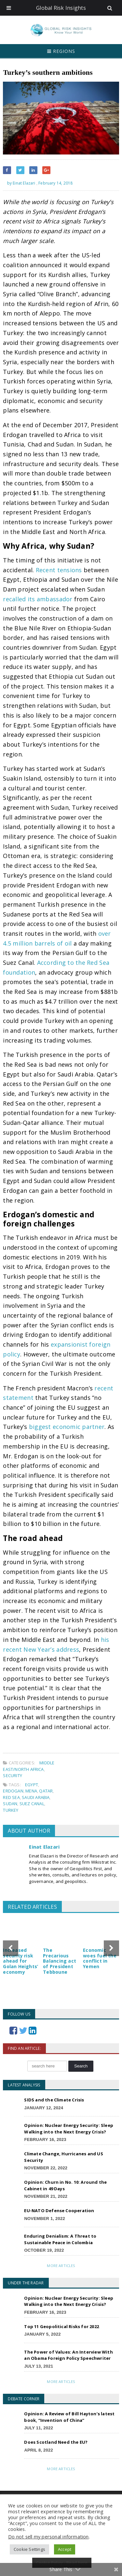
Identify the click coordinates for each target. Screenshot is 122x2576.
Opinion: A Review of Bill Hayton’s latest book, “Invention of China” (69, 2417)
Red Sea (11, 1797)
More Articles (61, 2265)
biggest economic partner (66, 1427)
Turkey (10, 1810)
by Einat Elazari (19, 183)
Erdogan (13, 1791)
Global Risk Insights (61, 7)
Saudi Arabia (35, 1797)
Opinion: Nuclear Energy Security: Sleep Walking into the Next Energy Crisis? (68, 2128)
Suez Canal (32, 1803)
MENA (31, 1791)
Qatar (46, 1791)
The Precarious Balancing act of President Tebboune (59, 1961)
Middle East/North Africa (28, 1766)
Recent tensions (59, 570)
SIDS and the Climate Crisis (54, 2100)
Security (12, 1775)
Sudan (10, 1803)
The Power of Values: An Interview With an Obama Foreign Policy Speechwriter (68, 2355)
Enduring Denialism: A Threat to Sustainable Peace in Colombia (60, 2239)
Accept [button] (64, 2549)
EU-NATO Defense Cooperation (59, 2210)
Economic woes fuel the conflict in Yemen (99, 1958)
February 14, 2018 (55, 183)
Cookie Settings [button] (29, 2549)
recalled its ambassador (37, 599)
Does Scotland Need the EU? (56, 2442)
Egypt (31, 1785)
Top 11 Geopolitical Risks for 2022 (61, 2326)
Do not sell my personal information (48, 2536)
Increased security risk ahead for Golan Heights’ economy (20, 1961)
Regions (61, 51)
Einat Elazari (44, 1846)
